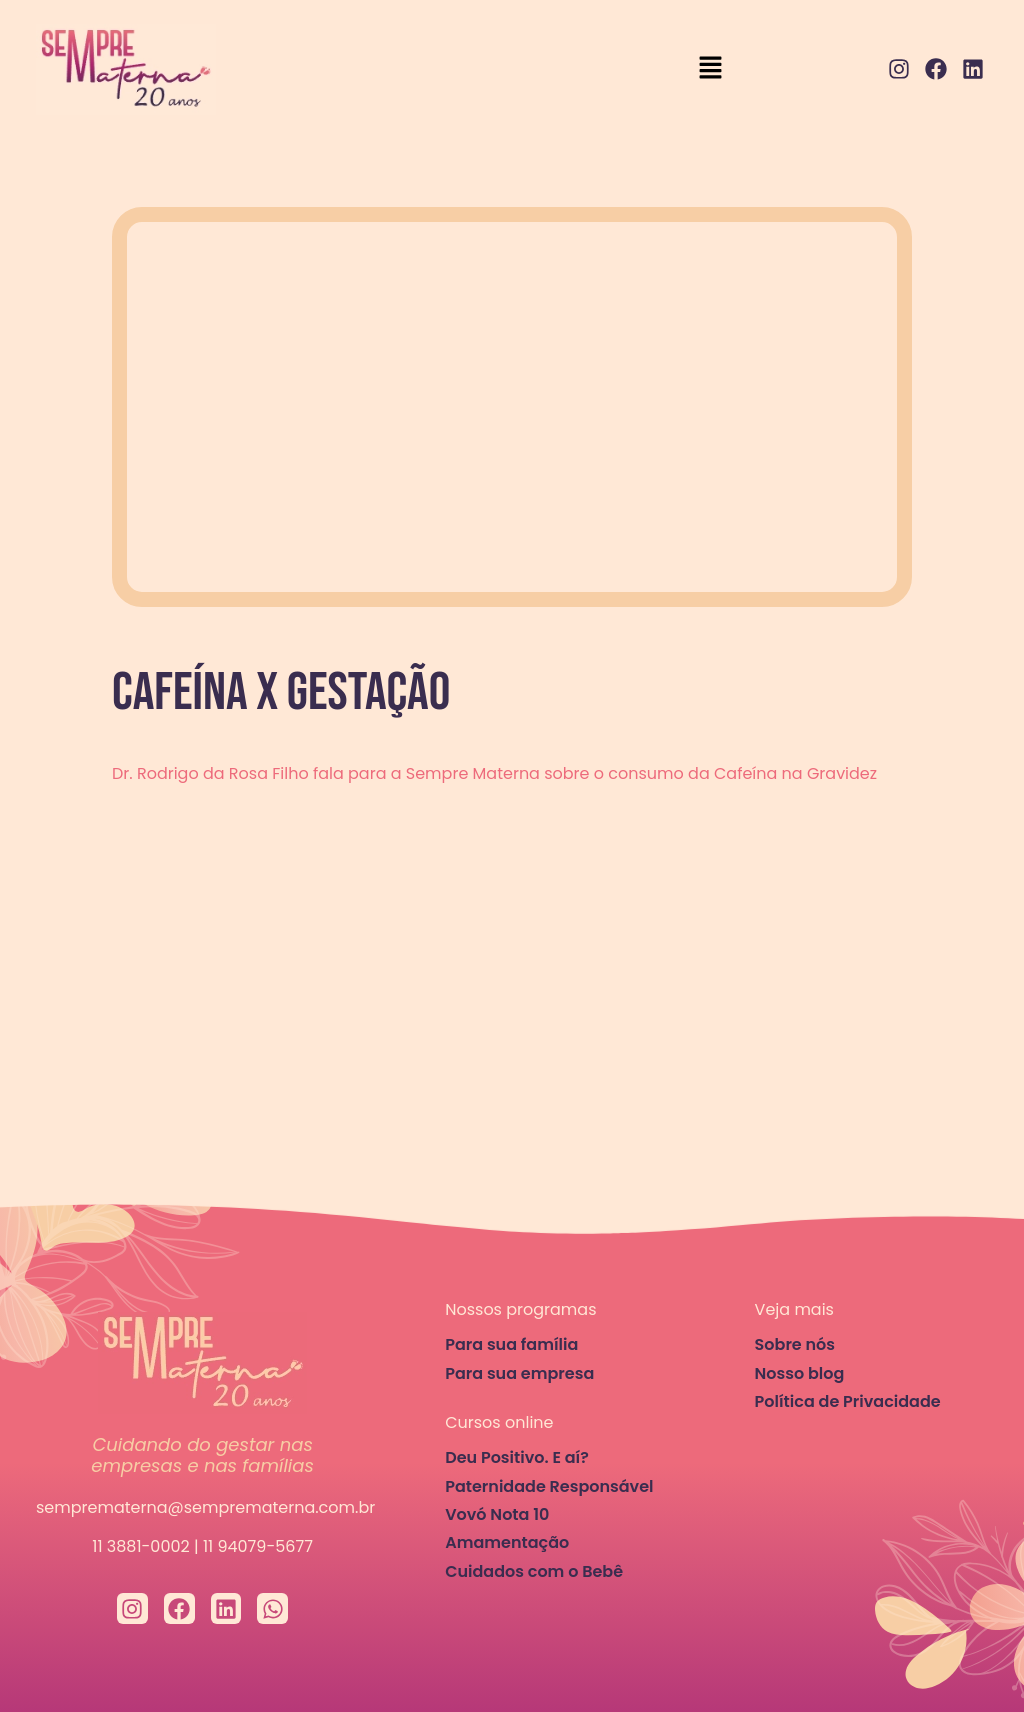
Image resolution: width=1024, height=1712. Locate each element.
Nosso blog (800, 1373)
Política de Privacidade (848, 1401)
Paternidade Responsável (549, 1486)
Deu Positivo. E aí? (517, 1457)
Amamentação (507, 1542)
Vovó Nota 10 (497, 1514)
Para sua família (511, 1344)
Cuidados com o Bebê (534, 1571)
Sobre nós (795, 1344)
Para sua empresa (519, 1373)
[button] (710, 69)
